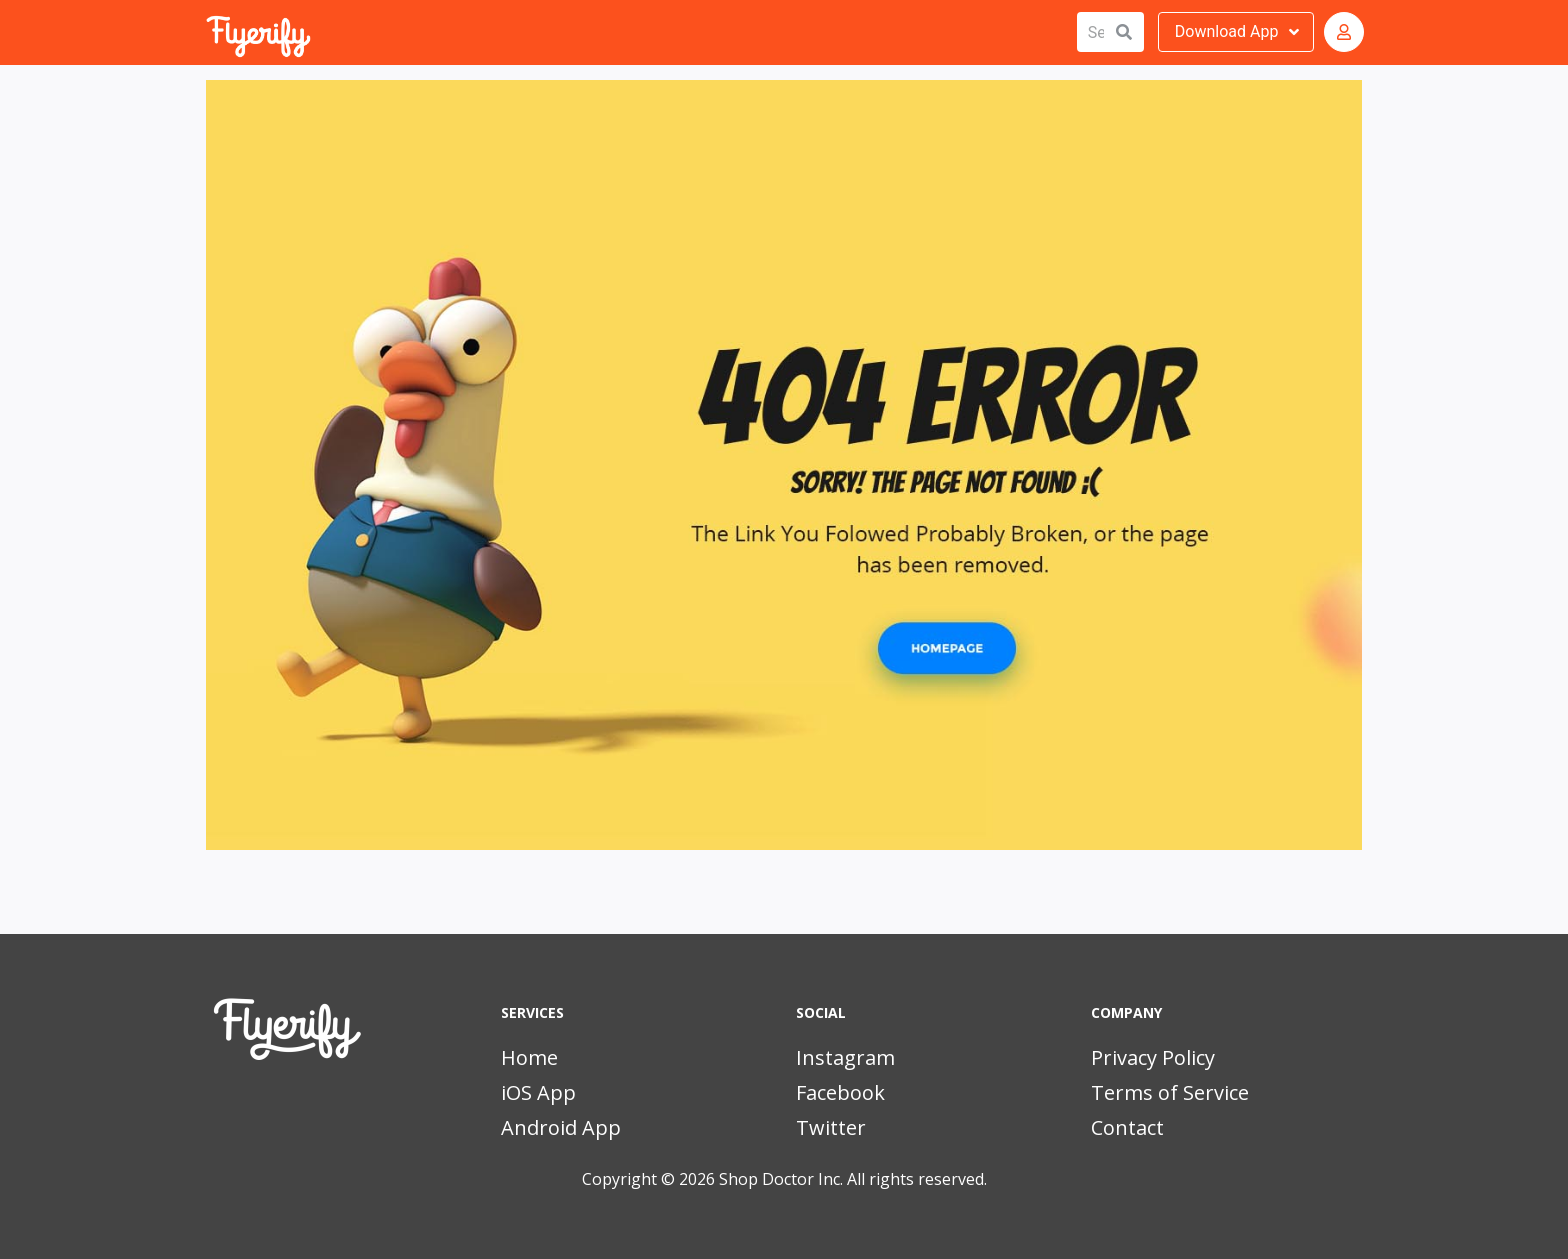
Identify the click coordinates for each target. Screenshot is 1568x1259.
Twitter (831, 1127)
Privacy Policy (1153, 1057)
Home (529, 1057)
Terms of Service (1170, 1092)
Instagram (845, 1057)
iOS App (538, 1092)
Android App (561, 1127)
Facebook (840, 1092)
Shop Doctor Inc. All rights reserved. (853, 1179)
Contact (1127, 1127)
